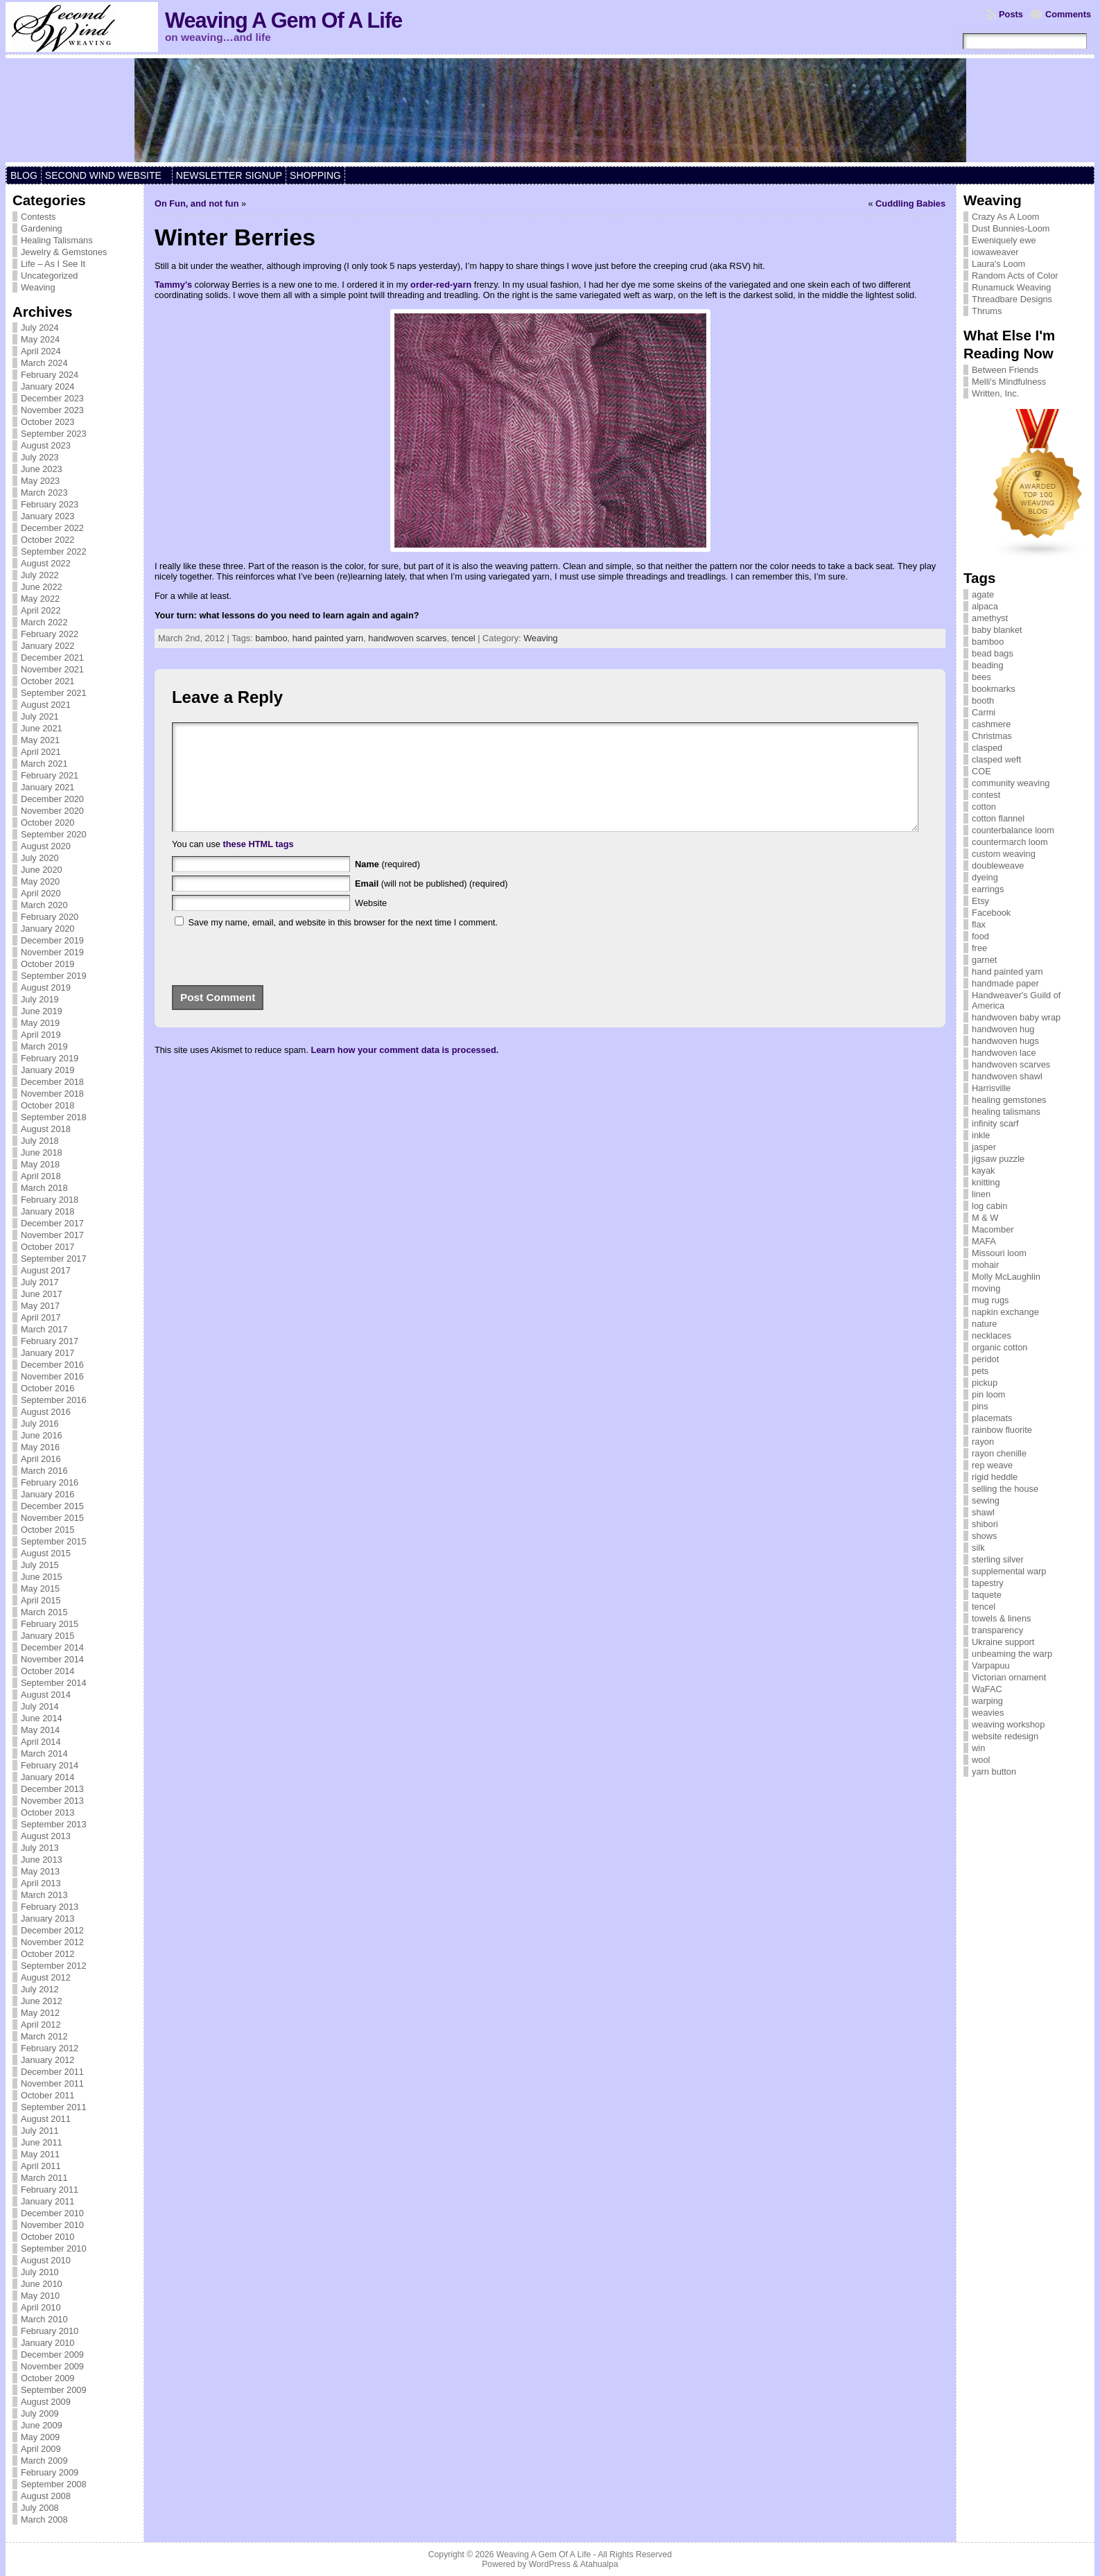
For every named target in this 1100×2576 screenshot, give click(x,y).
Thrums (987, 311)
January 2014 (48, 1777)
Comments (1068, 14)
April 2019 (41, 1034)
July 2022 (40, 575)
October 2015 (48, 1529)
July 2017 (40, 1282)
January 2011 (48, 2201)
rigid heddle (995, 1477)
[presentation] (267, 972)
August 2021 (46, 704)
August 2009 (46, 2401)
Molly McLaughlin (1006, 1276)
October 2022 (48, 539)
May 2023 (40, 481)
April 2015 (41, 1600)
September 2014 (54, 1683)
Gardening (41, 228)
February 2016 (49, 1482)
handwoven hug (1003, 1029)
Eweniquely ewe (1004, 240)
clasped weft (996, 759)
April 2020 (41, 893)
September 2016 (54, 1400)
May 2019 (40, 1023)
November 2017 (52, 1235)
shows (984, 1536)
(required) (387, 885)
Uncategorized (49, 275)
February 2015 (49, 1624)
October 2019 (48, 964)
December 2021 (52, 657)
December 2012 (52, 1930)
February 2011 (49, 2189)
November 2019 (52, 952)
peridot (985, 1359)
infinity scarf (995, 1123)
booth (983, 700)
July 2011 (40, 2130)
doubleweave (998, 865)
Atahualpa (599, 2564)
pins (980, 1406)
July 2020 (40, 858)
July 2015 (40, 1565)
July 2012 (40, 1989)
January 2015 (48, 1635)
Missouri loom (999, 1253)
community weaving (1010, 783)
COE (981, 771)
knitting (986, 1182)
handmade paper (1005, 983)
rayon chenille (999, 1453)
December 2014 (52, 1647)
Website (371, 924)
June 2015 (41, 1577)
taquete (987, 1595)
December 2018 (52, 1082)
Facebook (991, 912)
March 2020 (44, 905)
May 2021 (40, 740)
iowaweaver (995, 252)
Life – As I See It (53, 264)
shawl (983, 1512)
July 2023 (40, 457)
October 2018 (48, 1105)
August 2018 (46, 1129)
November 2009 (52, 2366)
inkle (981, 1135)
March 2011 (44, 2178)
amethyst (990, 618)
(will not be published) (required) (431, 904)
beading (988, 665)
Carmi (983, 712)
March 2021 (44, 763)
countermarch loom (1010, 842)
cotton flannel (998, 818)
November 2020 (52, 811)
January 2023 (48, 516)
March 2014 (44, 1753)
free (979, 948)
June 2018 (41, 1152)
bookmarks (993, 689)
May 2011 (40, 2154)
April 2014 (41, 1742)
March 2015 (44, 1612)
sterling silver (998, 1559)
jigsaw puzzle (998, 1159)
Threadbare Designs (1012, 299)
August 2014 (46, 1694)
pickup (984, 1382)
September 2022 (54, 551)
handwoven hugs (1005, 1041)
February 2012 (49, 2048)
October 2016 (48, 1388)
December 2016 (52, 1364)
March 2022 (44, 622)
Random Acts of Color (1015, 275)
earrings (988, 889)
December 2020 (52, 799)
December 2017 (52, 1223)
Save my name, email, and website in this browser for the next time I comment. (343, 943)
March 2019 (44, 1046)
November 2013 (52, 1800)
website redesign (1005, 1736)
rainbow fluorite (1002, 1430)
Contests (38, 216)
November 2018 (52, 1093)
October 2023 (48, 422)
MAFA (984, 1241)
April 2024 (41, 351)
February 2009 (49, 2472)
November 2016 (52, 1376)
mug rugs (990, 1300)
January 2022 (48, 646)
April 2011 (41, 2166)
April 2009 (41, 2449)
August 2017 (46, 1270)
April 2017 (41, 1317)
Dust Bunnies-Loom (1010, 228)
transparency (997, 1630)
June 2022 (41, 587)
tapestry (988, 1583)
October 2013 (48, 1812)
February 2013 (49, 1906)
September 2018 (54, 1117)
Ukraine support (1003, 1642)
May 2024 (40, 339)
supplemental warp (1009, 1571)
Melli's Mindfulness (1009, 381)
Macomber (992, 1229)
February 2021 (49, 775)
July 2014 (40, 1706)
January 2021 (48, 787)
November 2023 (52, 410)
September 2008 (54, 2484)
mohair (985, 1265)
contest (986, 795)
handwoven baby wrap (1016, 1017)
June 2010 (41, 2284)
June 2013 (41, 1859)
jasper (984, 1147)
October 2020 (48, 822)
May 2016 (40, 1447)
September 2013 (54, 1824)
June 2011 (41, 2142)
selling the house (1005, 1488)
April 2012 (41, 2024)
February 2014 (49, 1765)
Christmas (992, 736)
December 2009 (52, 2354)
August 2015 (46, 1553)
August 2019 (46, 987)
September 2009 (54, 2390)
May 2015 (40, 1588)
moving (986, 1288)
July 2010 (40, 2272)
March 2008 (44, 2519)
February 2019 (49, 1058)
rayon (983, 1441)
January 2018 (48, 1211)
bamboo (271, 638)
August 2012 (46, 1977)
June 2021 (41, 728)
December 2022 (52, 528)
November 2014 (52, 1659)
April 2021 (41, 752)
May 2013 (40, 1871)
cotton (984, 806)
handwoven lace (1004, 1052)
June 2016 (41, 1435)
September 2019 (54, 976)
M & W (985, 1217)
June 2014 (41, 1718)
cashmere (991, 724)
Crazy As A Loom (1005, 216)
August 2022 (46, 563)
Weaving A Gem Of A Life (283, 20)
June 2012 (41, 2001)
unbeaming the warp (1012, 1653)
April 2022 (41, 610)
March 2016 (44, 1470)
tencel (463, 638)
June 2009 (41, 2425)
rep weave (992, 1465)
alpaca (985, 606)
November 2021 (52, 669)
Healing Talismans (57, 240)
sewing (985, 1500)
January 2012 (48, 2060)
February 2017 (49, 1341)
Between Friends (1005, 370)
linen (981, 1194)
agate (983, 594)
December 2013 (52, 1789)
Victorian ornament (1009, 1677)
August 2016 (46, 1412)
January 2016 (48, 1494)
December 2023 (52, 398)
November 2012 (52, 1942)
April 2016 (41, 1459)
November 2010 (52, 2225)
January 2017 (48, 1353)
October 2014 (48, 1671)
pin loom (988, 1394)
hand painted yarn (328, 638)
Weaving (38, 287)
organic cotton (999, 1347)
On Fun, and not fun (197, 203)
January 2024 (48, 386)
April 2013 (41, 1883)
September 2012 (54, 1965)
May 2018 (40, 1164)
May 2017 (40, 1305)
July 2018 (40, 1140)
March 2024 (44, 363)
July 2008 (40, 2508)
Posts (1011, 14)
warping (987, 1701)
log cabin (989, 1206)
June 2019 (41, 1011)
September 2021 (54, 693)
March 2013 (44, 1895)
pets (980, 1371)
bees (981, 677)
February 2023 (49, 504)
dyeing (985, 877)
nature (984, 1324)
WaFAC (987, 1689)
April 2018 (41, 1176)
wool (981, 1760)
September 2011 (54, 2107)
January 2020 (48, 928)
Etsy (980, 901)
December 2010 (52, 2213)
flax (979, 924)
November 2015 (52, 1518)
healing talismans (1006, 1111)
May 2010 (40, 2295)
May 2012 (40, 2013)
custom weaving (1004, 853)
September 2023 (54, 433)
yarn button (994, 1771)
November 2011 (52, 2083)
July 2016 (40, 1423)
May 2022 (40, 598)
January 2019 (48, 1070)
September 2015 (54, 1541)
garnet (984, 960)
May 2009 (40, 2437)
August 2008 (46, 2496)
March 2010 (44, 2319)
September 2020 (54, 834)
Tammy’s (173, 284)
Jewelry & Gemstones (64, 252)
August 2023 (46, 445)
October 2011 (48, 2095)
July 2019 (40, 999)
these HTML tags (257, 865)
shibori (985, 1524)
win (978, 1748)
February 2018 (49, 1199)
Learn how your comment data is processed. (404, 1070)
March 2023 (44, 492)
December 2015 (52, 1506)
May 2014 (40, 1730)
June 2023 (41, 469)
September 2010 (54, 2248)
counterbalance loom (1013, 830)
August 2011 (46, 2119)
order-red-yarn (440, 284)
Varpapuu (991, 1665)
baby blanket (997, 630)
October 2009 (48, 2378)
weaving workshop (1008, 1724)
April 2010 (41, 2307)
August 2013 (46, 1836)
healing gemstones (1009, 1100)
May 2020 (40, 881)
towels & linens (1001, 1618)
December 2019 (52, 940)
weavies (988, 1712)
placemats (992, 1418)
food (980, 936)
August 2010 (46, 2260)
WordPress (549, 2564)
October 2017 (48, 1247)
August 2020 (46, 846)
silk (978, 1547)
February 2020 (49, 917)
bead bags (992, 653)
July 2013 (40, 1848)
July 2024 (40, 327)
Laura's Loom (998, 264)
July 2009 (40, 2413)
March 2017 (44, 1329)
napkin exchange (1005, 1312)
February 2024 (49, 374)
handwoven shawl (1007, 1076)
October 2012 (48, 1954)
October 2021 (48, 681)
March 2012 (44, 2036)
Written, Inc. (995, 393)
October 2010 (48, 2236)
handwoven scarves (407, 638)
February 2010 (49, 2331)
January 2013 (48, 1918)
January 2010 (48, 2343)
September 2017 (54, 1258)
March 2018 (44, 1188)
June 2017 (41, 1294)
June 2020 (41, 869)
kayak (983, 1170)
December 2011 (52, 2071)
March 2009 (44, 2460)
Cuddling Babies (910, 203)
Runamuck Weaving (1011, 287)
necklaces (991, 1335)
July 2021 (40, 716)
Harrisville (991, 1088)
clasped (987, 747)
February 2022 (49, 634)
